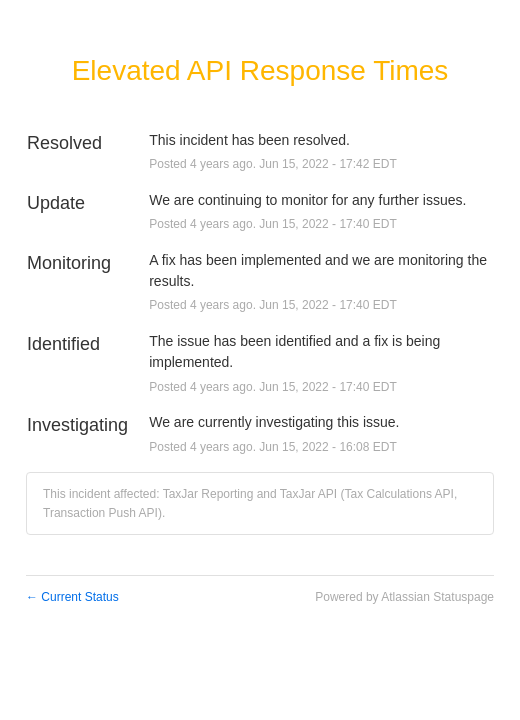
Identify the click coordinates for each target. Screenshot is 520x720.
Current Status (72, 597)
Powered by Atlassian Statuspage (404, 597)
